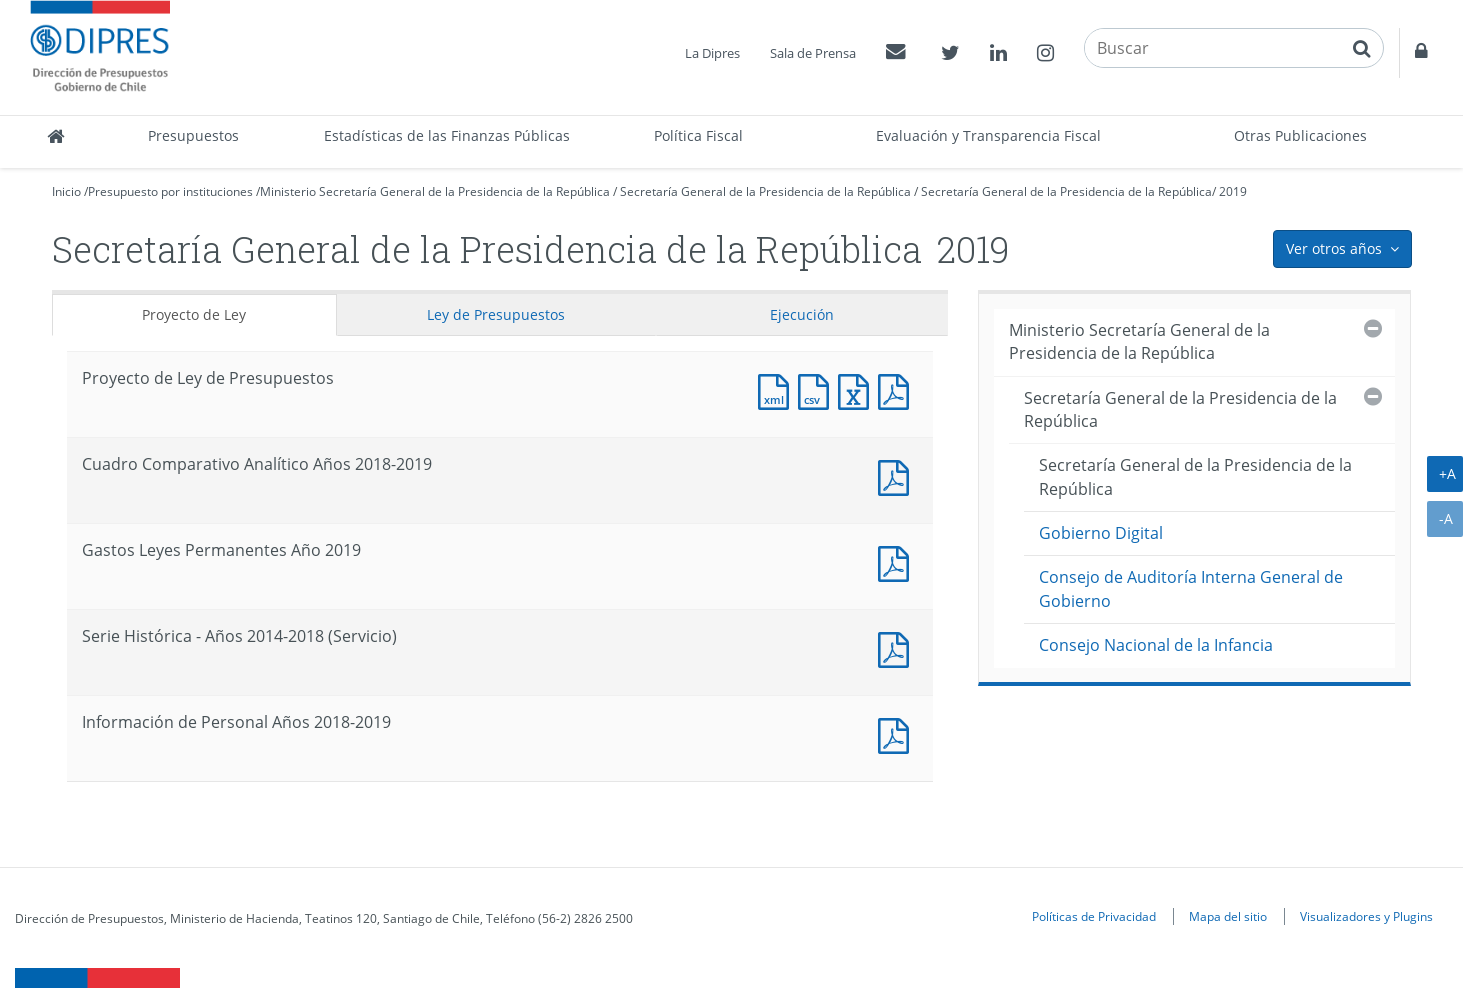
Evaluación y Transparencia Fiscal (988, 135)
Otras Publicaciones (1300, 135)
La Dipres (712, 53)
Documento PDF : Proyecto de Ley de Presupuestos (898, 389)
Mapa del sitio (1228, 916)
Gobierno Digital (1101, 533)
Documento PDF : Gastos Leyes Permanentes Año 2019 (898, 561)
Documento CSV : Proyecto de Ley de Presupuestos (818, 389)
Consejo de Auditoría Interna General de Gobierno (1191, 588)
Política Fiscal (698, 135)
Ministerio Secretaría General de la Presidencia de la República (435, 191)
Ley (496, 314)
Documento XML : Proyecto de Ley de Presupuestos (778, 389)
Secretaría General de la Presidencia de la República (765, 191)
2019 (1233, 191)
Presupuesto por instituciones (170, 191)
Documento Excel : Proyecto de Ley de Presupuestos (858, 389)
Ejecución (802, 314)
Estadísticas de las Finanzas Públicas (447, 135)
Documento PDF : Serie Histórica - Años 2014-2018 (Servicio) (898, 647)
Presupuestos (193, 135)
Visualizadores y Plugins (1366, 916)
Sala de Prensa (813, 53)
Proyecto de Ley (194, 314)
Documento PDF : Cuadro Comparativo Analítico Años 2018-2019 (898, 475)
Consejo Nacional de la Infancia (1156, 645)
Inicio (66, 191)
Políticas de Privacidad (1094, 916)
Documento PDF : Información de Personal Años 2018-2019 (898, 733)
